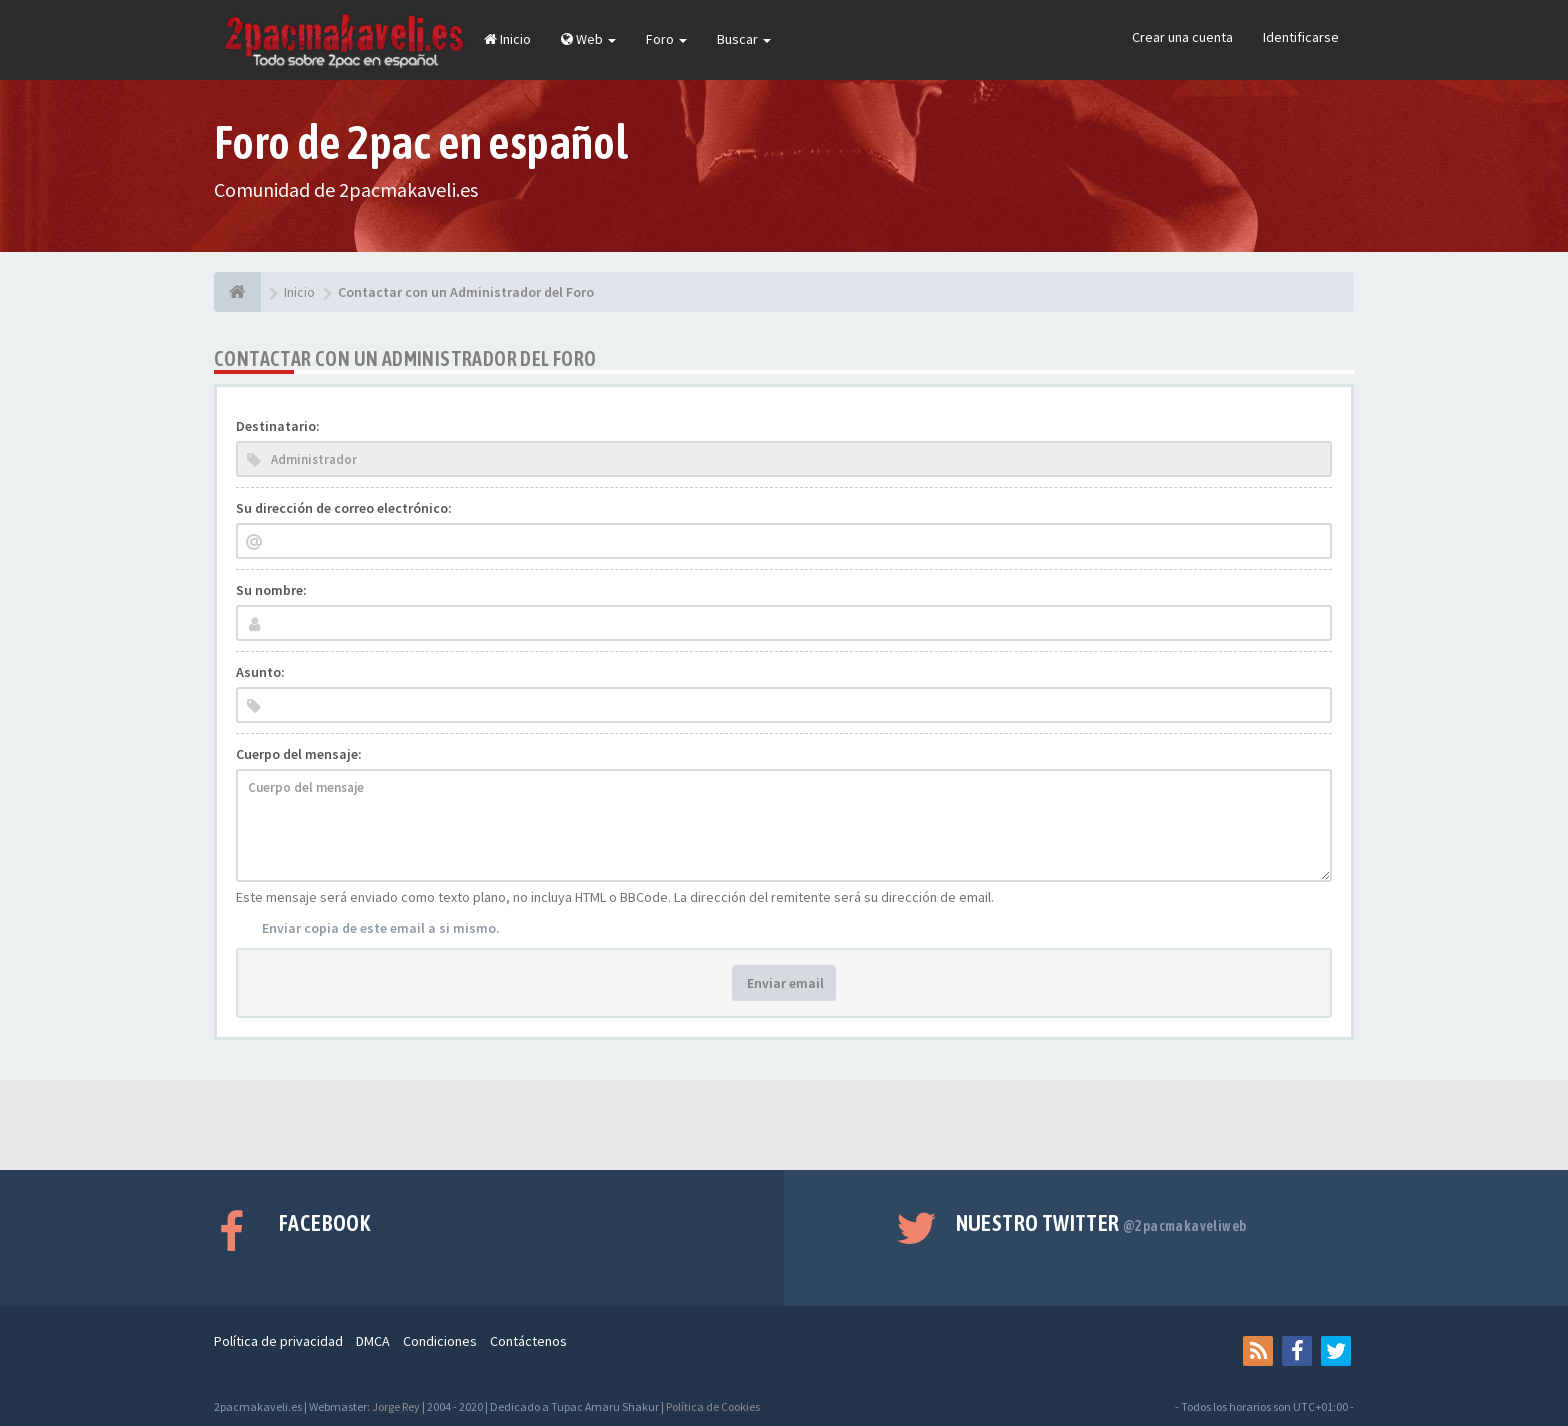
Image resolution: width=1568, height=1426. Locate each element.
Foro (666, 39)
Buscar (744, 39)
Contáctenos (528, 1341)
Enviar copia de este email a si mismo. (381, 928)
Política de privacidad (278, 1341)
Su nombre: (271, 590)
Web (588, 39)
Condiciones (440, 1341)
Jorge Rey (396, 1406)
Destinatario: (278, 426)
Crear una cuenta (1182, 37)
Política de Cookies (713, 1406)
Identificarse (1301, 37)
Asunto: (260, 672)
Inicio (507, 39)
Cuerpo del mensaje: (299, 754)
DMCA (373, 1341)
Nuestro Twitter (1101, 1223)
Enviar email (784, 983)
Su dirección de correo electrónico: (344, 508)
